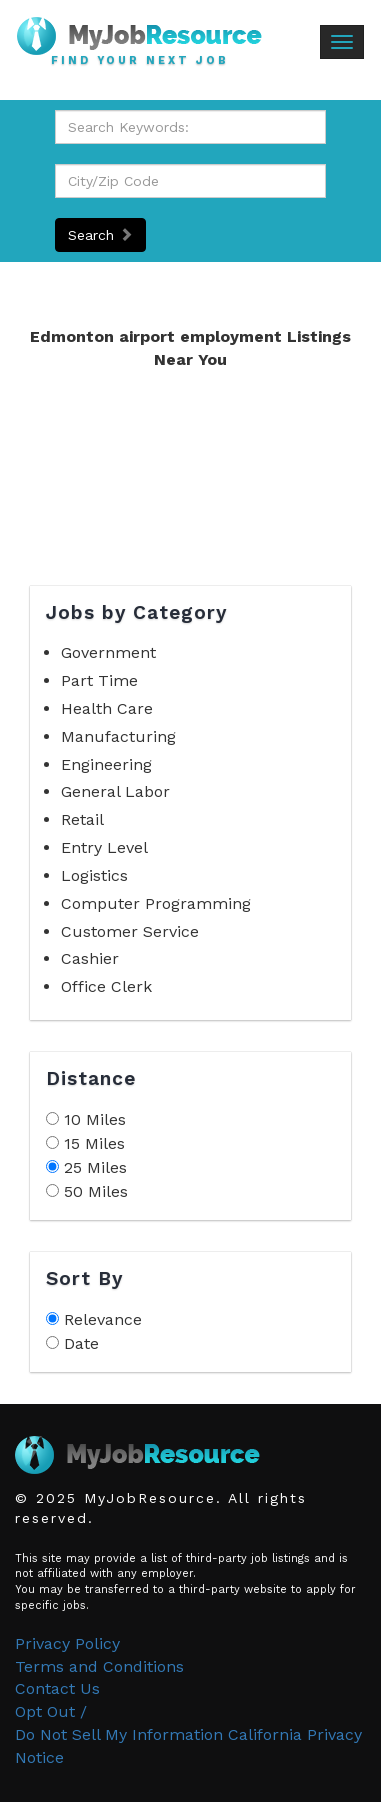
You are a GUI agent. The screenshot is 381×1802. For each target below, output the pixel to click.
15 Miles (94, 1143)
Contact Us (57, 1688)
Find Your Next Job (140, 61)
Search (100, 235)
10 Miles (95, 1119)
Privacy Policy (67, 1643)
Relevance (103, 1319)
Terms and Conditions (99, 1666)
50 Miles (96, 1191)
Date (81, 1343)
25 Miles (95, 1167)
